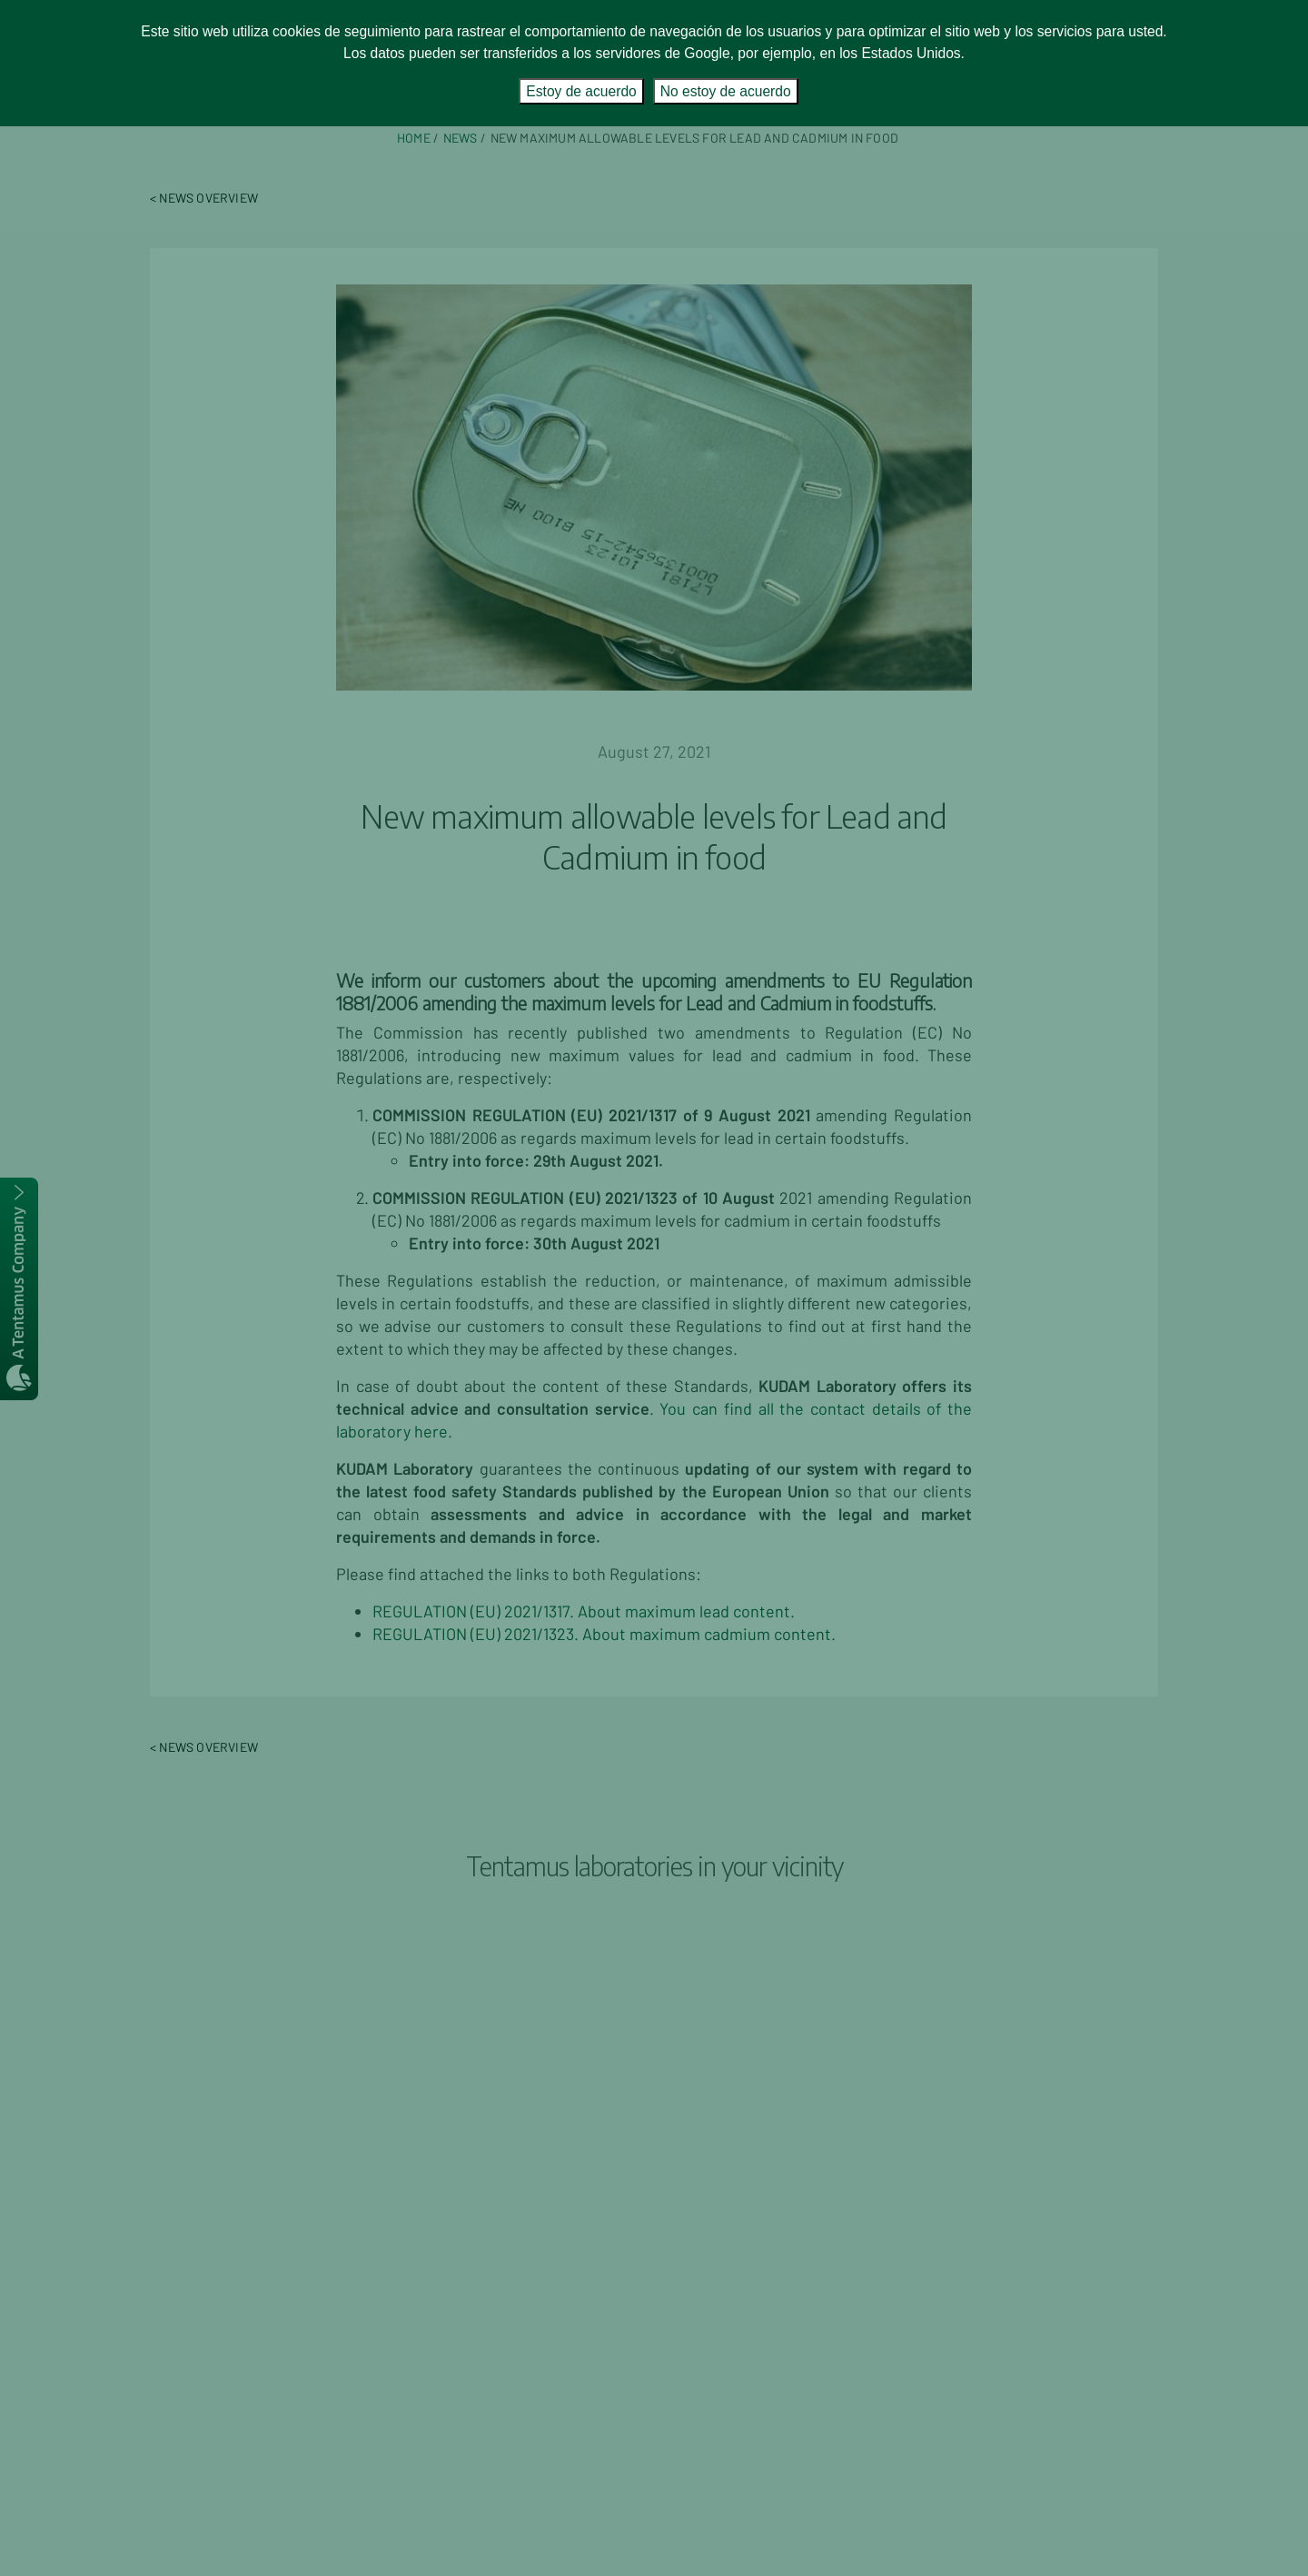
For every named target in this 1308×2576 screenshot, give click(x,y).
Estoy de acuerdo (581, 91)
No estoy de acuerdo (725, 91)
